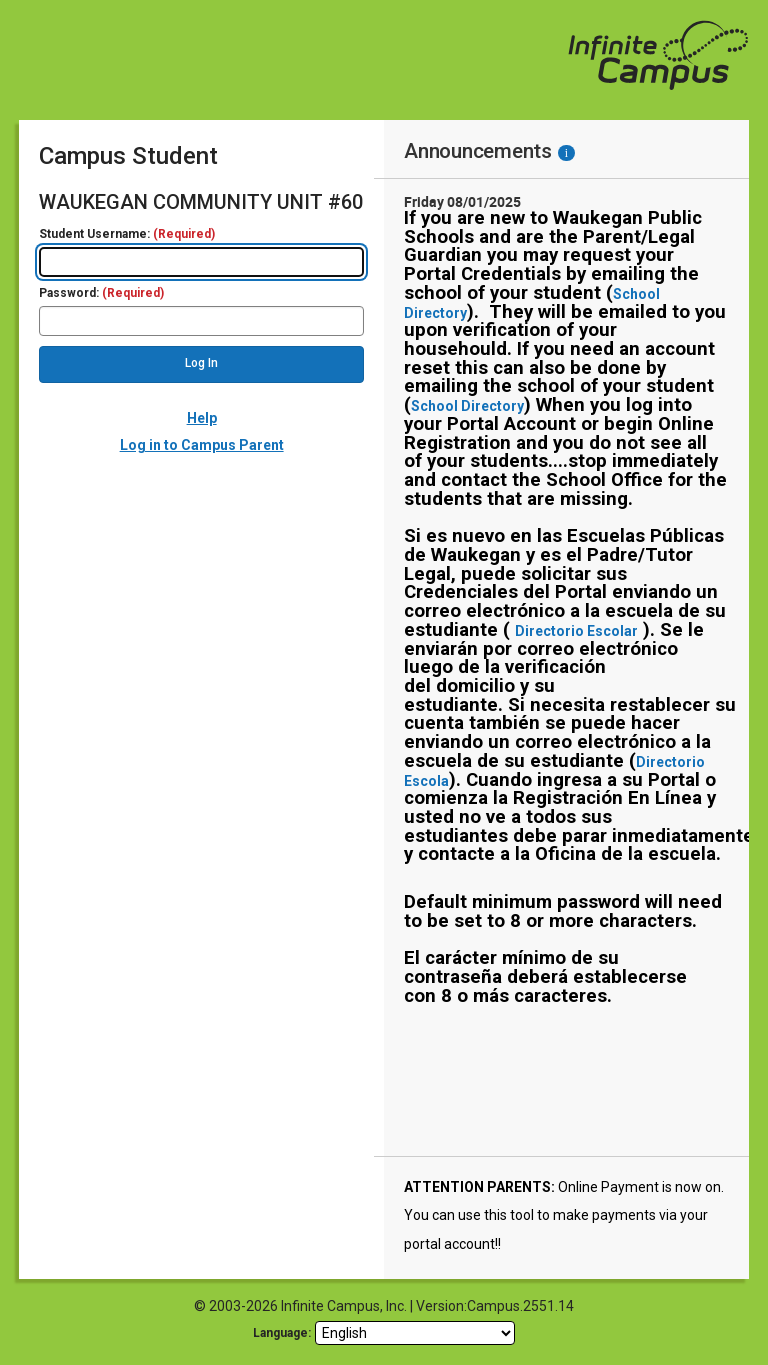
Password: (101, 293)
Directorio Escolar (576, 631)
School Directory (467, 406)
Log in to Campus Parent (202, 445)
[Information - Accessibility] (566, 153)
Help (202, 418)
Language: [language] (282, 1333)
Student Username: (127, 234)
